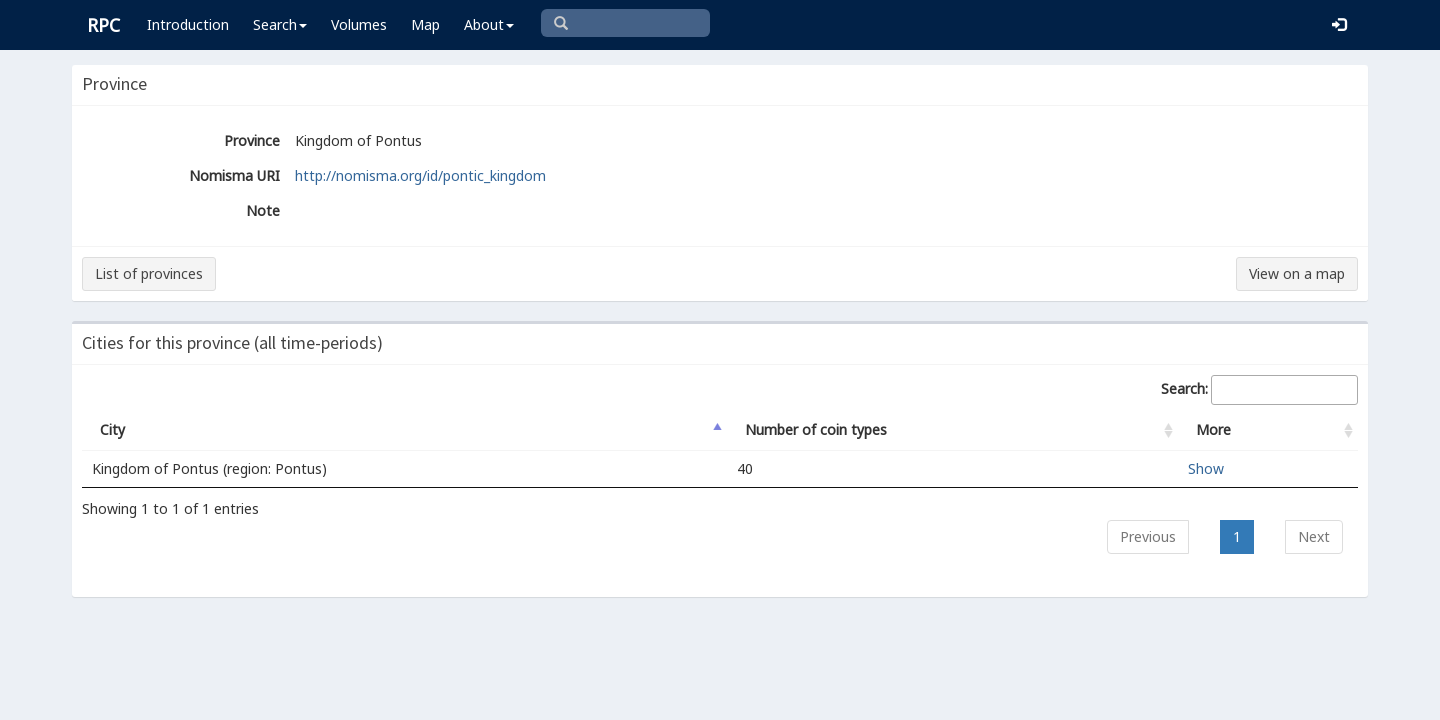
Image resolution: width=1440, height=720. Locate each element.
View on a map (1297, 273)
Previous (1148, 536)
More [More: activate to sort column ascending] (1213, 429)
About (489, 24)
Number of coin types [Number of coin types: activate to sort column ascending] (816, 429)
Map (425, 24)
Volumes (359, 24)
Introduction (188, 24)
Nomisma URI (234, 175)
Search (280, 24)
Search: (1259, 390)
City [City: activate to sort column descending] (112, 429)
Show (1206, 468)
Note (263, 210)
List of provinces (149, 273)
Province (252, 140)
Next (1314, 536)
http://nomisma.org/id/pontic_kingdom (420, 175)
